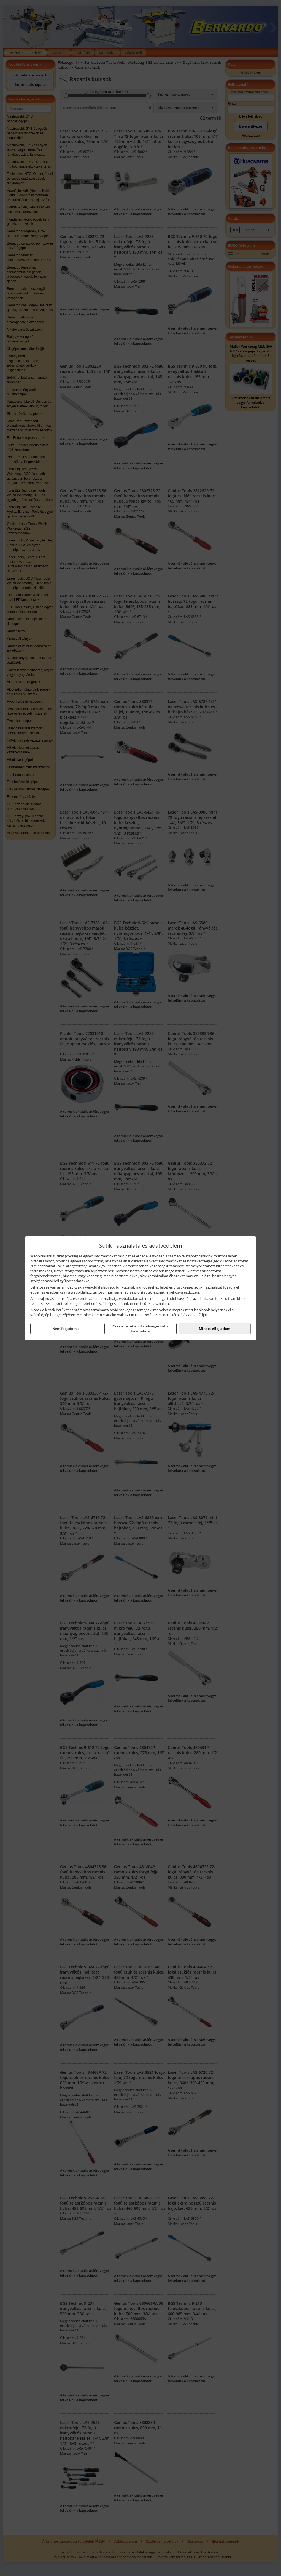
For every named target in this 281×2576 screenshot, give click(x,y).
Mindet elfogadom (214, 1328)
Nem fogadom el (66, 1328)
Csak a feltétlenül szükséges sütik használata (140, 1329)
